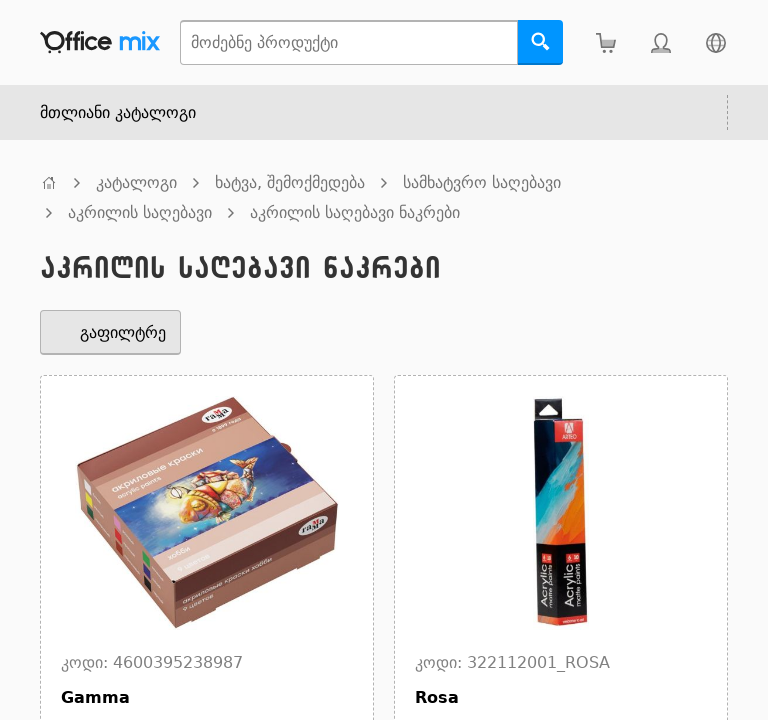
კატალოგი (136, 182)
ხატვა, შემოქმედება (290, 182)
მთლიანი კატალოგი (118, 112)
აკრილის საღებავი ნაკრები (355, 212)
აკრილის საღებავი (140, 212)
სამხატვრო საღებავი (482, 182)
